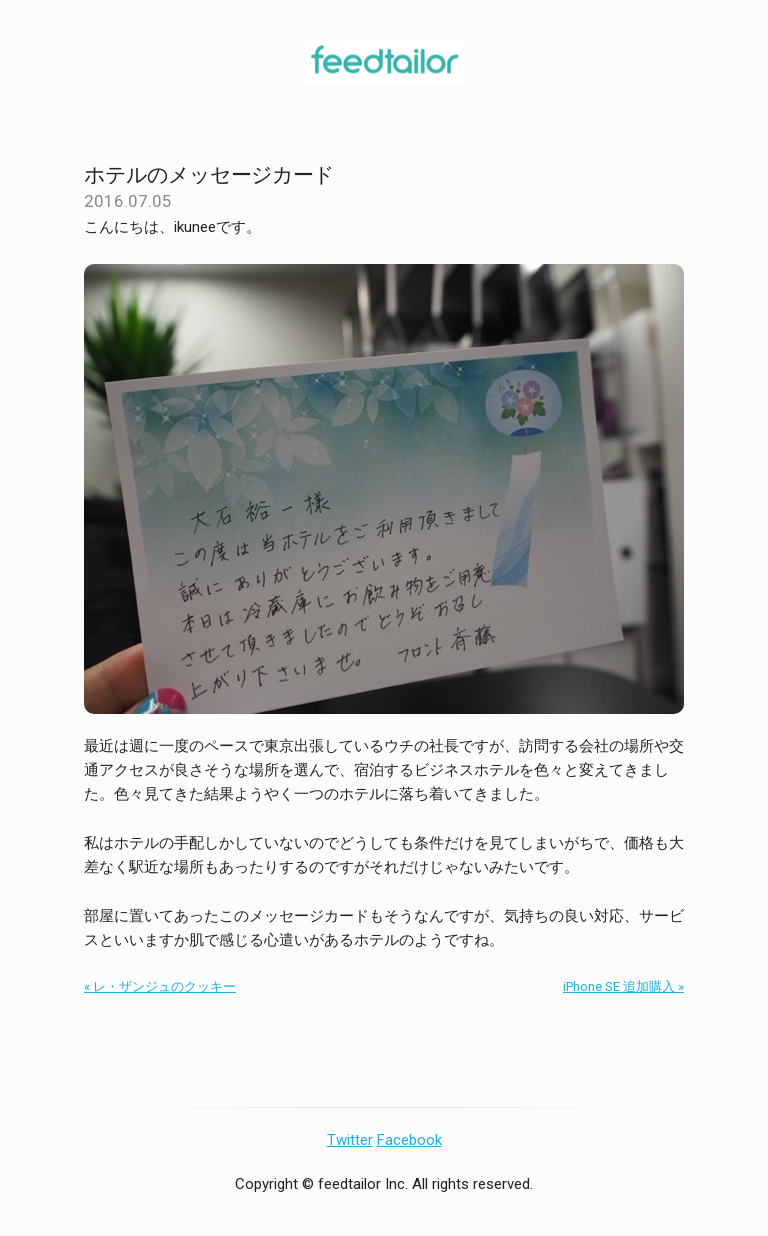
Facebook (409, 1140)
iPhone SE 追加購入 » (623, 986)
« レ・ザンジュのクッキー (160, 986)
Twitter (350, 1140)
